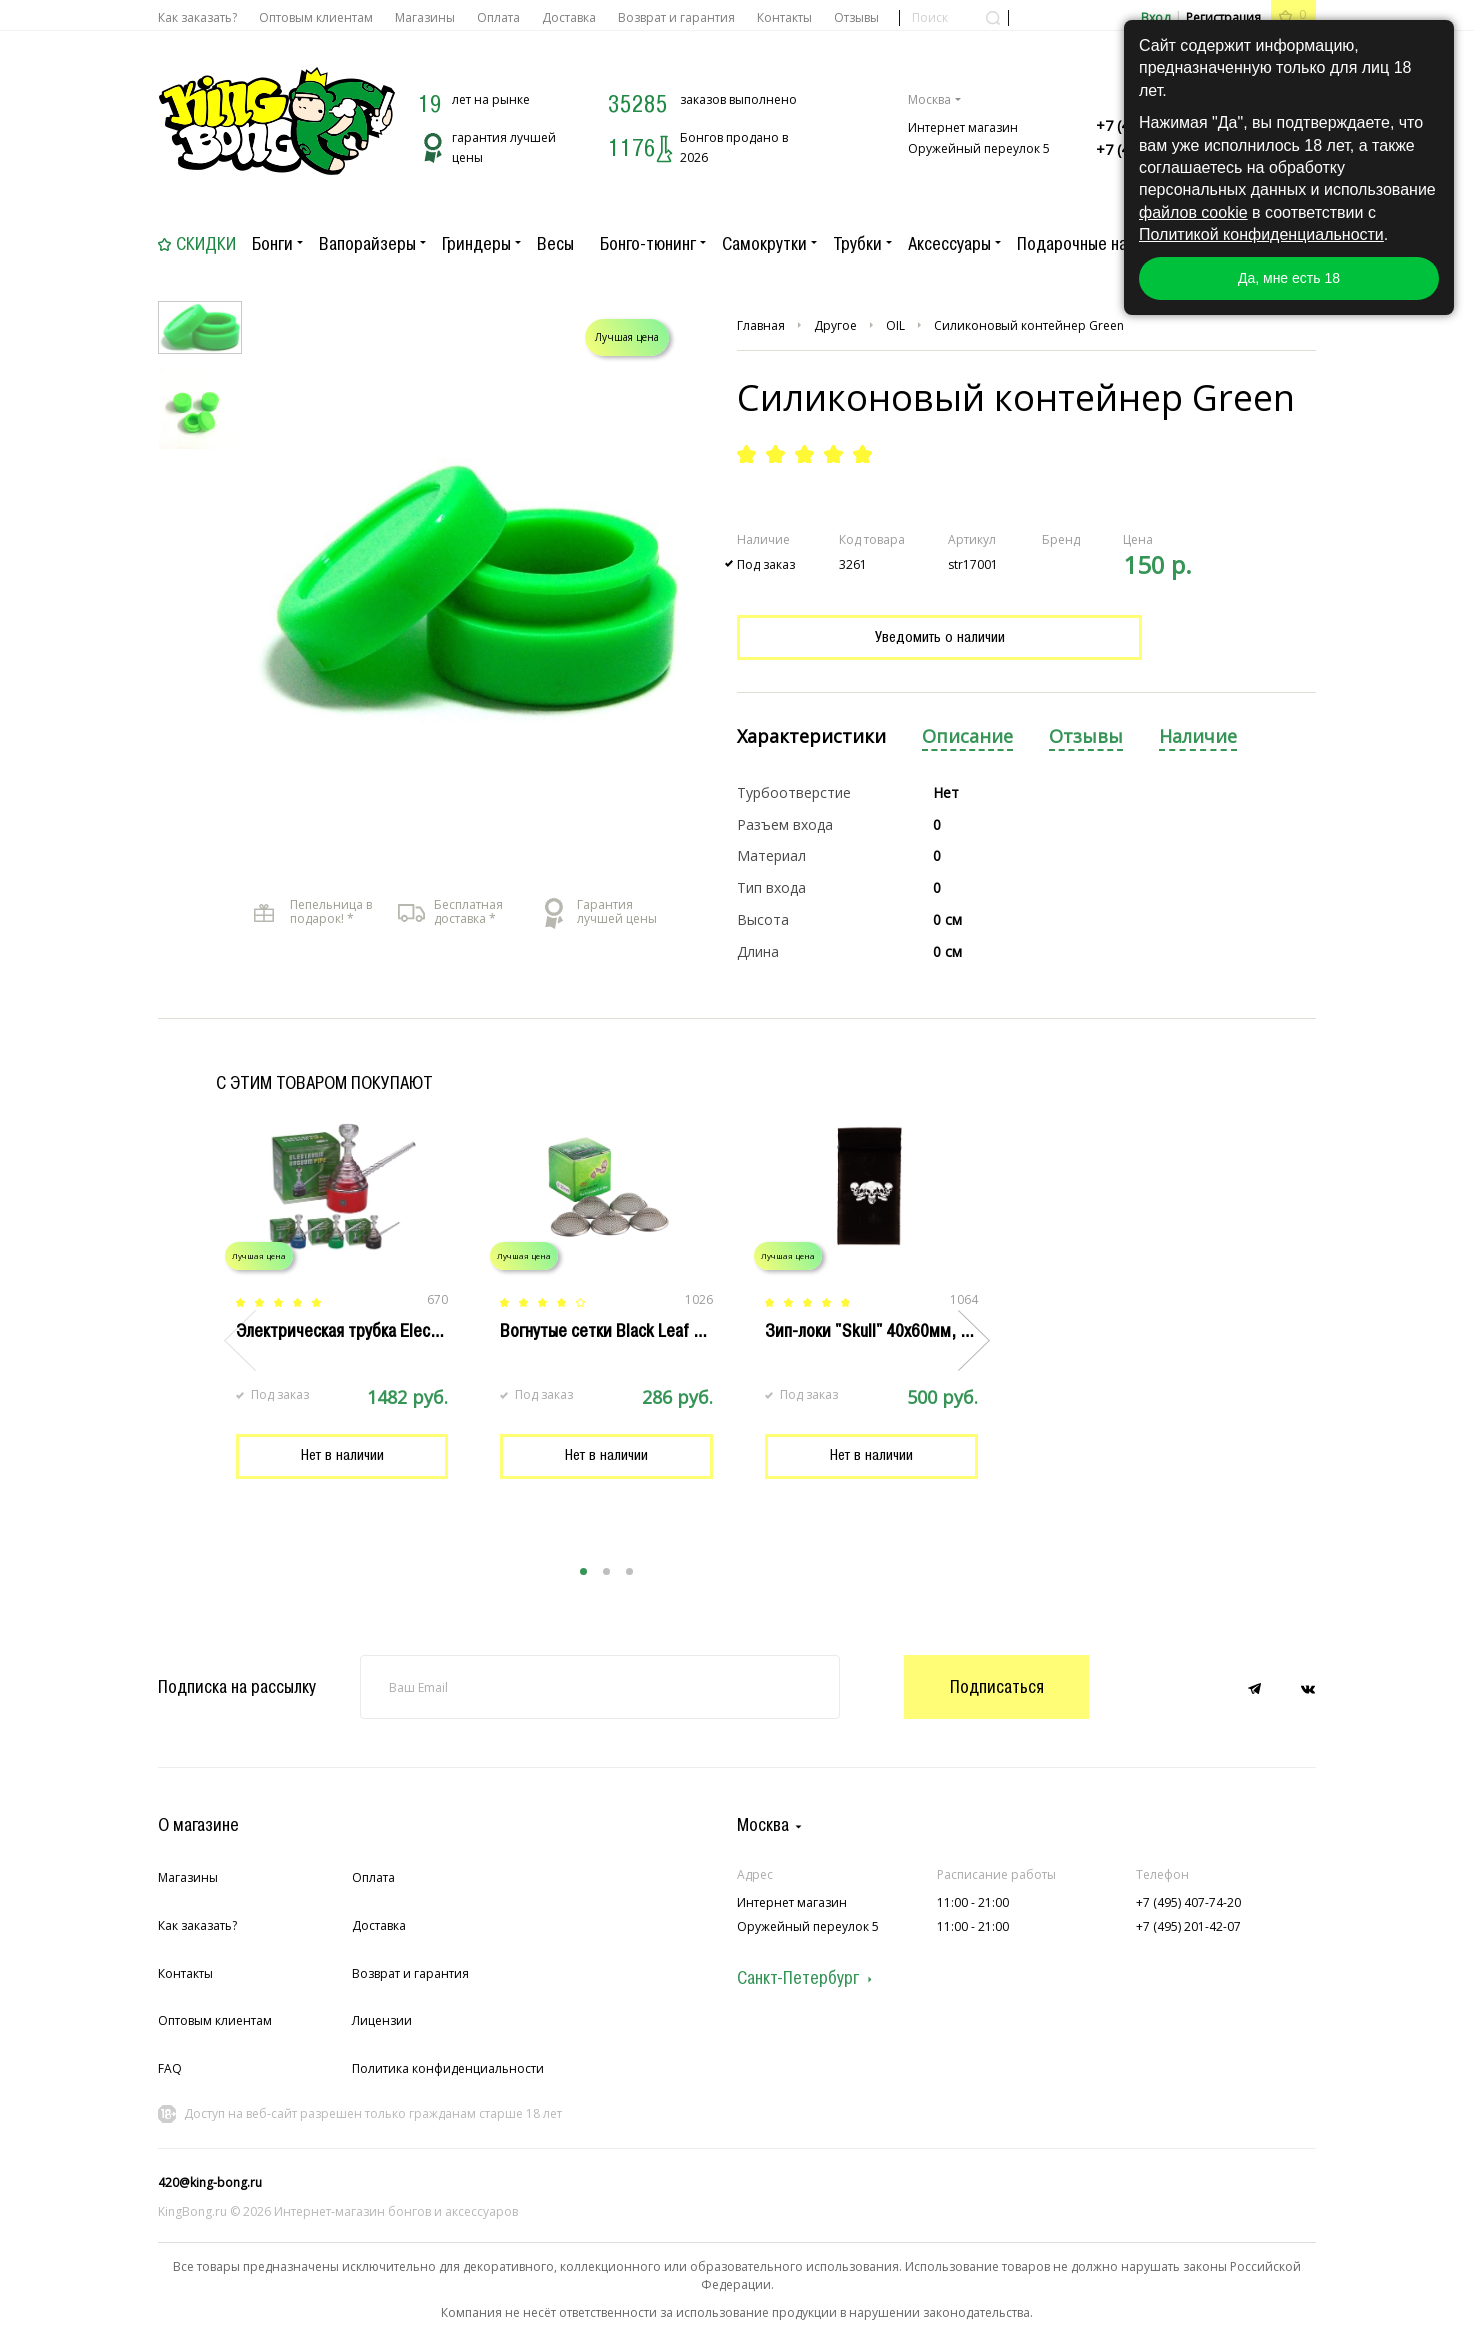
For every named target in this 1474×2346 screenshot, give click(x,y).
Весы (555, 244)
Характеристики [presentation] (811, 736)
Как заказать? (197, 17)
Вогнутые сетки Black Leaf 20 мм (618, 1331)
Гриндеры (476, 244)
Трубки (857, 244)
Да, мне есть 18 (1289, 278)
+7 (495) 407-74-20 (1188, 1902)
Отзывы (856, 17)
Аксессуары (949, 244)
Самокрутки (764, 244)
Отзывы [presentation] (1086, 736)
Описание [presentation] (967, 736)
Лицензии (382, 2020)
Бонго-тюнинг (648, 244)
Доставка (569, 17)
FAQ (170, 2068)
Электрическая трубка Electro (343, 1331)
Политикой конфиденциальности (1261, 234)
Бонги (272, 244)
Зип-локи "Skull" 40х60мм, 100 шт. (889, 1331)
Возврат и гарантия (676, 17)
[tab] (811, 737)
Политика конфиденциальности (448, 2068)
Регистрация (1223, 17)
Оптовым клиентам (316, 17)
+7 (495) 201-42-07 (1188, 1926)
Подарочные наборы (1090, 244)
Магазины (425, 17)
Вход (1155, 17)
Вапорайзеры (367, 244)
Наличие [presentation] (1198, 736)
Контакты (784, 17)
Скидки (206, 244)
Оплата (498, 17)
